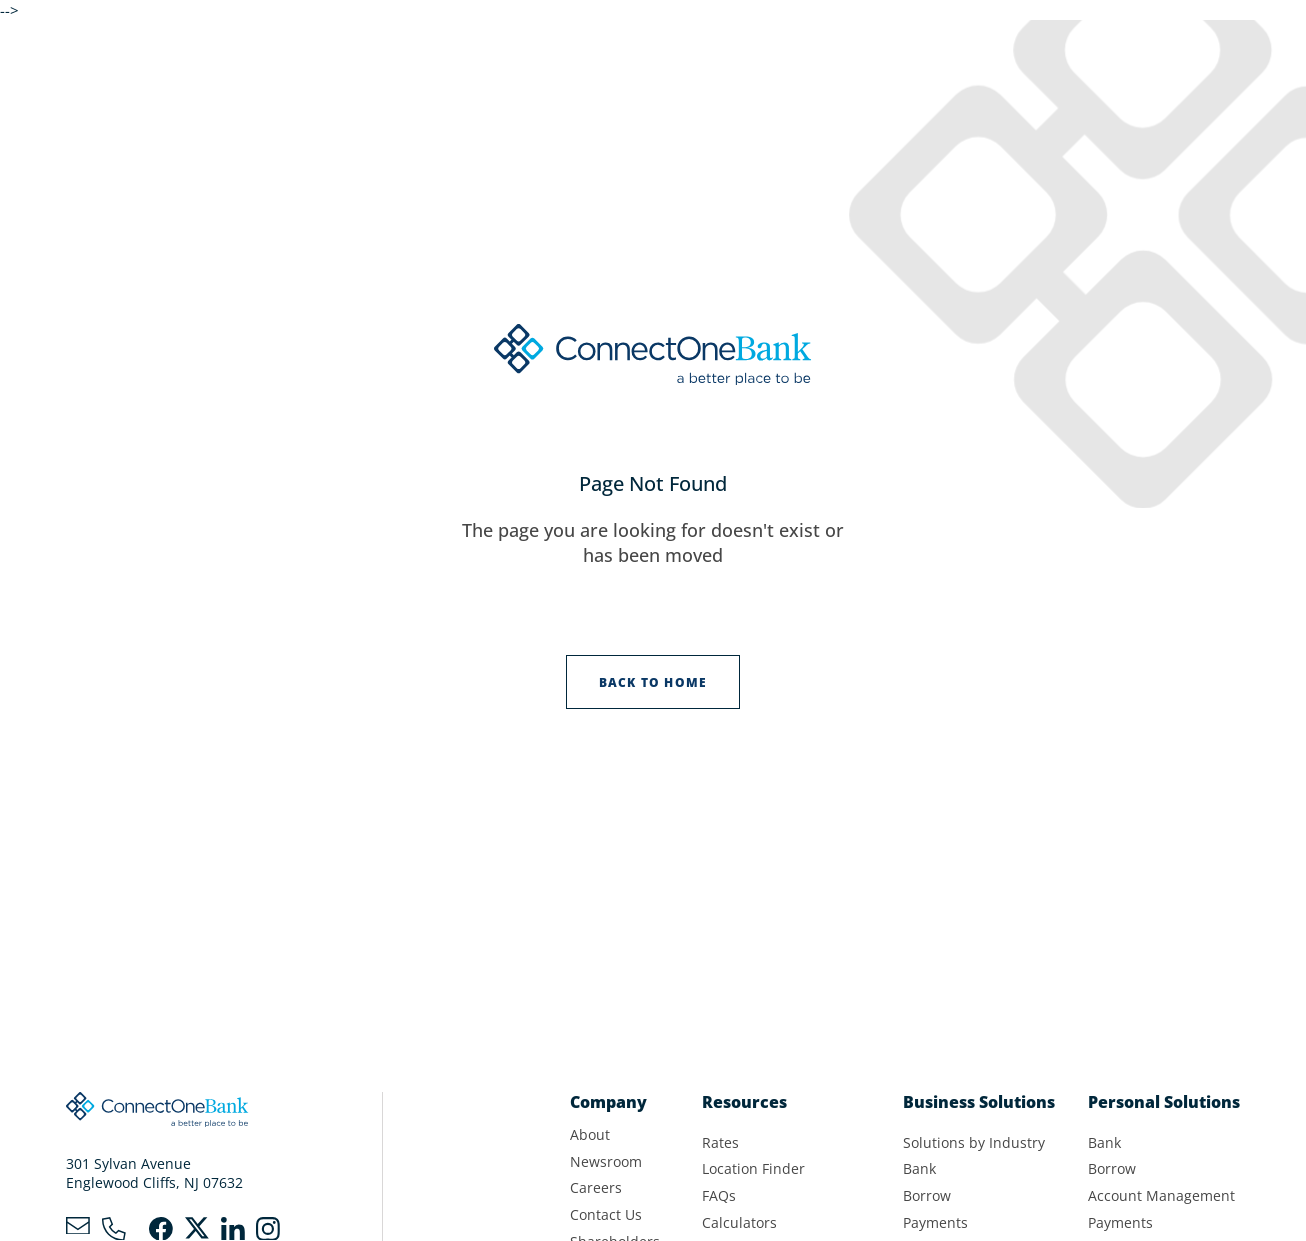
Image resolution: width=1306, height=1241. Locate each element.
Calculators (739, 1223)
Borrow (927, 1196)
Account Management (1161, 1196)
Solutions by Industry (974, 1143)
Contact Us (606, 1215)
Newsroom (606, 1162)
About (590, 1135)
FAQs (719, 1196)
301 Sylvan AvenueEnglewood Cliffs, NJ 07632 (154, 1173)
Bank (919, 1169)
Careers (596, 1188)
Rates (720, 1143)
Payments (935, 1223)
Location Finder (753, 1169)
